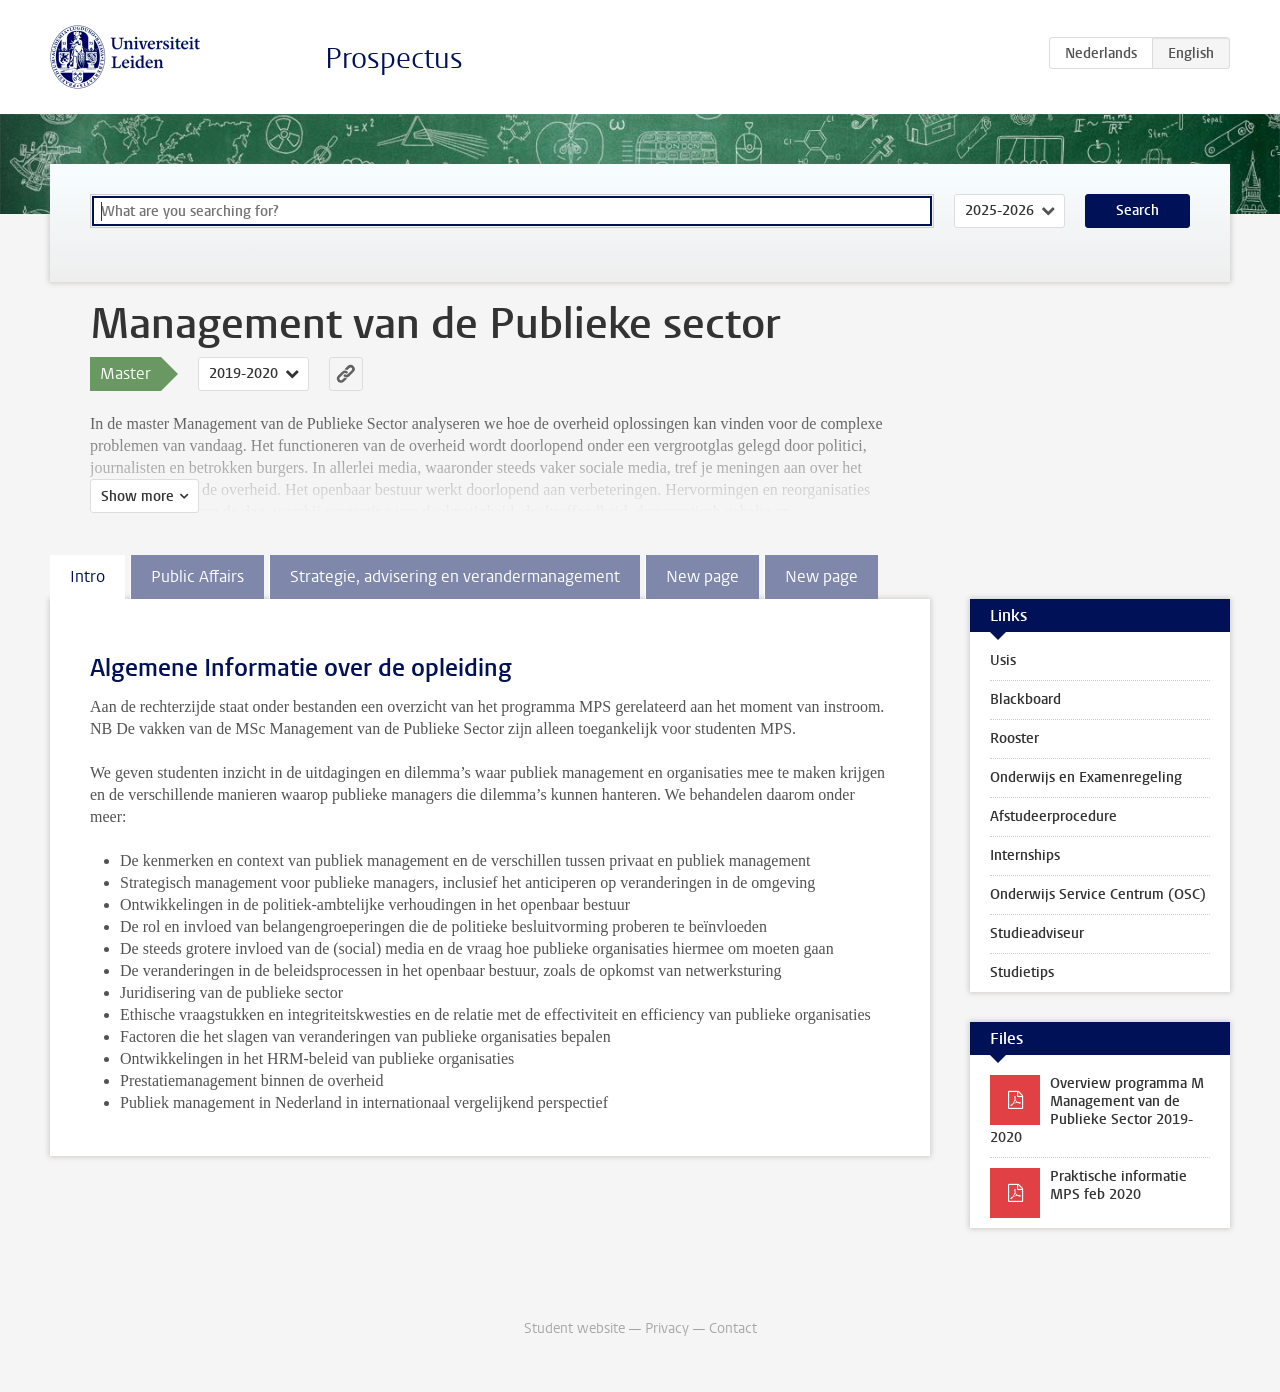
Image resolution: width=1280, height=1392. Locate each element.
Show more (137, 496)
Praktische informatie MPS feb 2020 (1118, 1185)
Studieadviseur (1037, 933)
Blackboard (1025, 699)
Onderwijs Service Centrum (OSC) (1098, 894)
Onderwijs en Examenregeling (1086, 777)
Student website (574, 1328)
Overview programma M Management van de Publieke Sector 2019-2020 (1097, 1110)
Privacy (667, 1328)
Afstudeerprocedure (1053, 816)
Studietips (1022, 972)
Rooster (1014, 738)
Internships (1025, 855)
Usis (1003, 660)
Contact (733, 1328)
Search (1137, 210)
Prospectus (394, 58)
